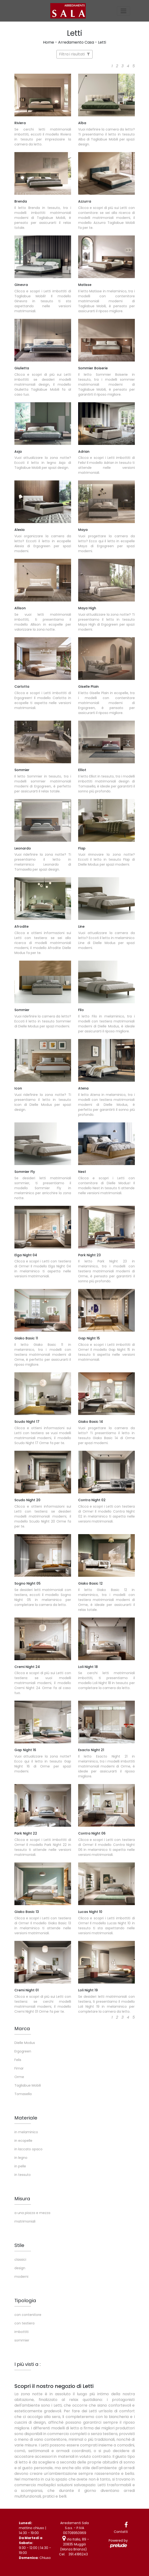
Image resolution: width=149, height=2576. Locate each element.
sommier (21, 2340)
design (19, 2268)
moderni (21, 2276)
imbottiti (21, 2331)
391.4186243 (78, 2554)
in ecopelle (23, 2140)
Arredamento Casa (76, 42)
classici (20, 2259)
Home (48, 42)
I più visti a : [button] (27, 2364)
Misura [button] (22, 2198)
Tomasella (23, 2094)
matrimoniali (24, 2221)
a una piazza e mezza (32, 2212)
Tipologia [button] (25, 2300)
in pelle (20, 2166)
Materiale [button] (25, 2118)
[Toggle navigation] (123, 11)
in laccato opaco (28, 2149)
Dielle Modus (24, 2042)
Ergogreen (22, 2051)
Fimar (19, 2068)
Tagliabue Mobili (27, 2085)
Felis (17, 2059)
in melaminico (26, 2132)
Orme (19, 2076)
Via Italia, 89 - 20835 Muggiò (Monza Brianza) (74, 2544)
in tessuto (22, 2174)
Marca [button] (22, 2028)
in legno (20, 2157)
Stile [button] (19, 2245)
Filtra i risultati (74, 54)
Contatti (121, 2531)
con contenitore (27, 2314)
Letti (102, 42)
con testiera (24, 2323)
